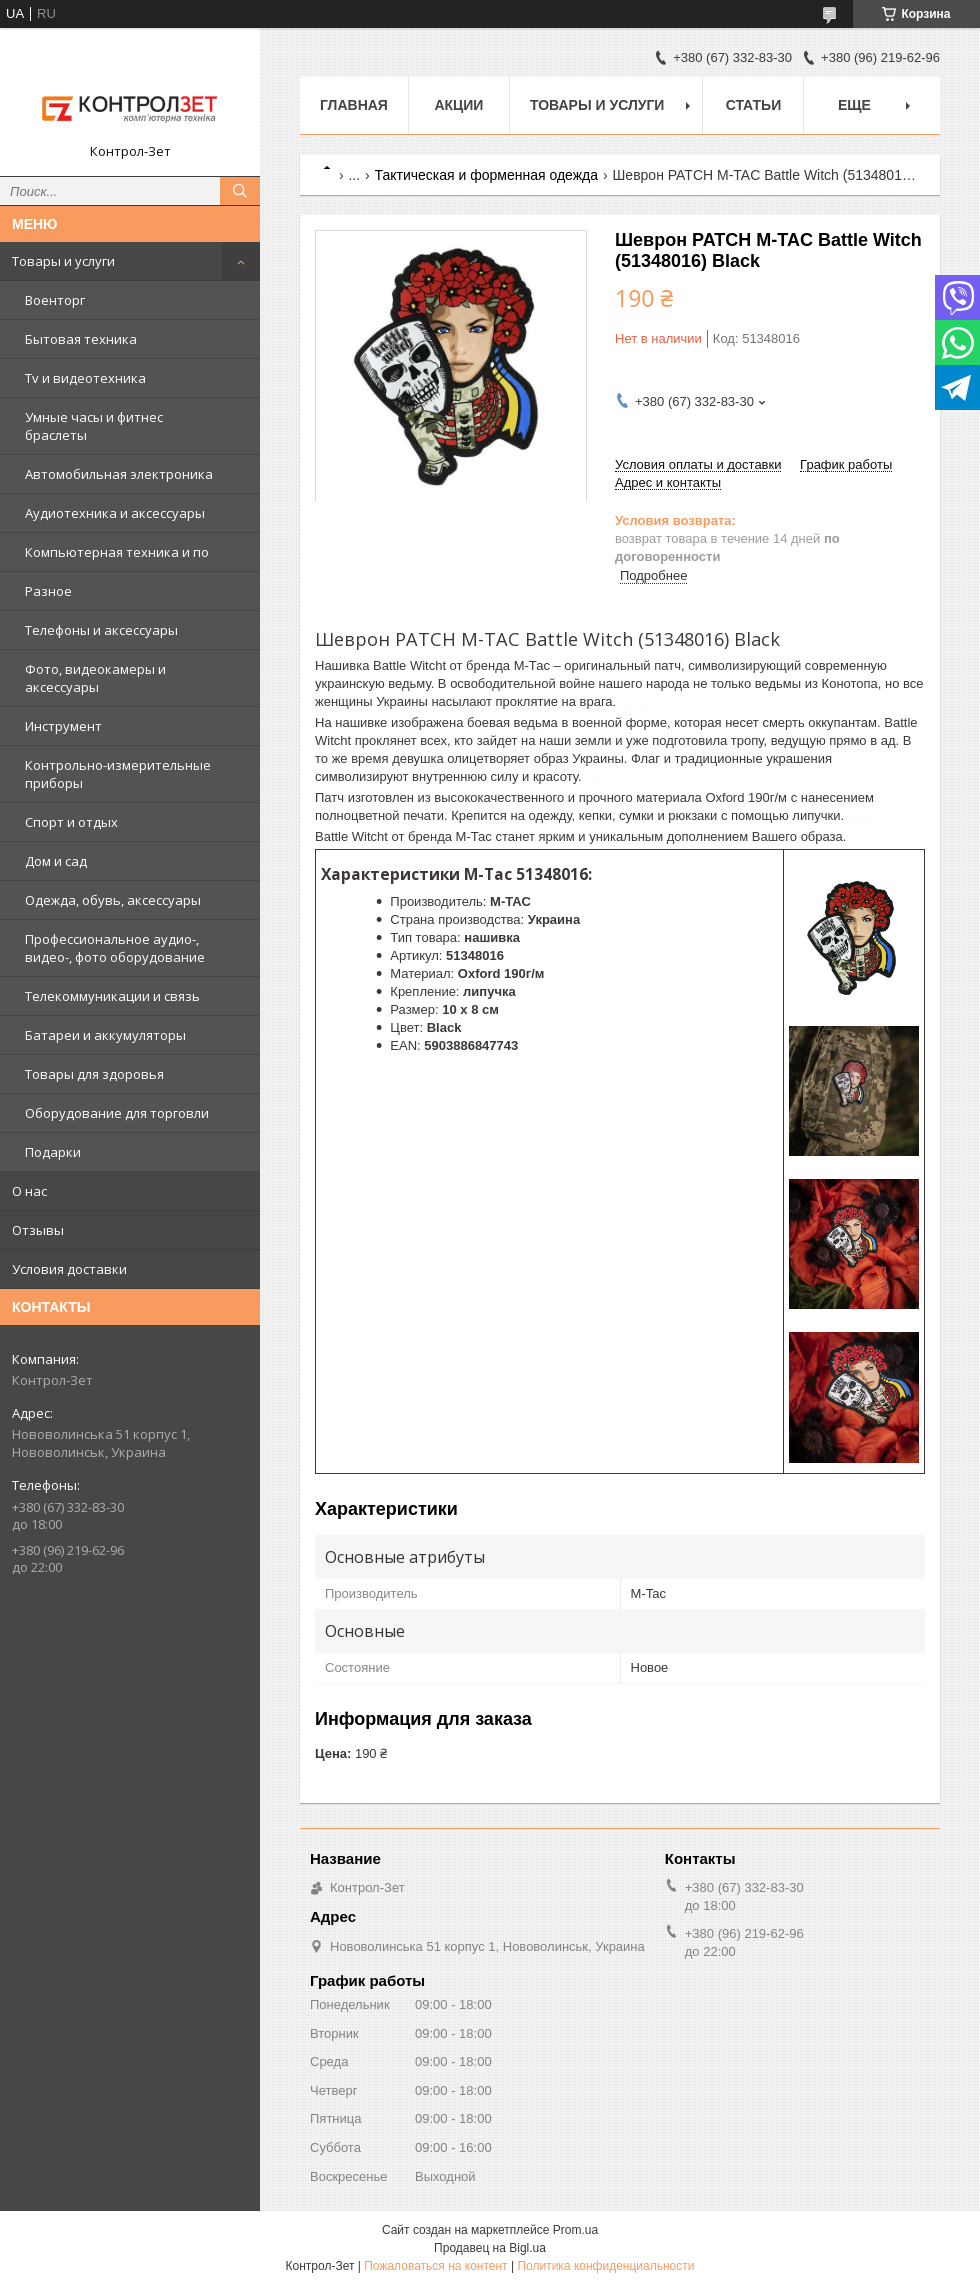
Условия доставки (69, 1269)
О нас (29, 1191)
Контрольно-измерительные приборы (118, 774)
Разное (48, 591)
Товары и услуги (63, 261)
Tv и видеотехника (85, 378)
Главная (354, 105)
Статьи (754, 105)
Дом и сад (56, 861)
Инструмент (63, 726)
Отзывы (38, 1230)
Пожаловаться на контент (435, 2266)
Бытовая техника (81, 339)
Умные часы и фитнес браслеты (94, 426)
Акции (458, 105)
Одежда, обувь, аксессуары (113, 900)
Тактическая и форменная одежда (487, 175)
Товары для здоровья (94, 1074)
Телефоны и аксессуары (101, 630)
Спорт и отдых (71, 822)
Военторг (55, 300)
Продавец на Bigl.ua (490, 2248)
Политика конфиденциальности (605, 2266)
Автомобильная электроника (119, 474)
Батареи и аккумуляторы (105, 1035)
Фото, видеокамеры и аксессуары (95, 678)
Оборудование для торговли (117, 1113)
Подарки (53, 1152)
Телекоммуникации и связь (112, 996)
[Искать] (240, 191)
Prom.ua (575, 2230)
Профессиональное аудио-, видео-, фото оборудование (115, 948)
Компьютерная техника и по (117, 552)
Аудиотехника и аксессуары (115, 513)
